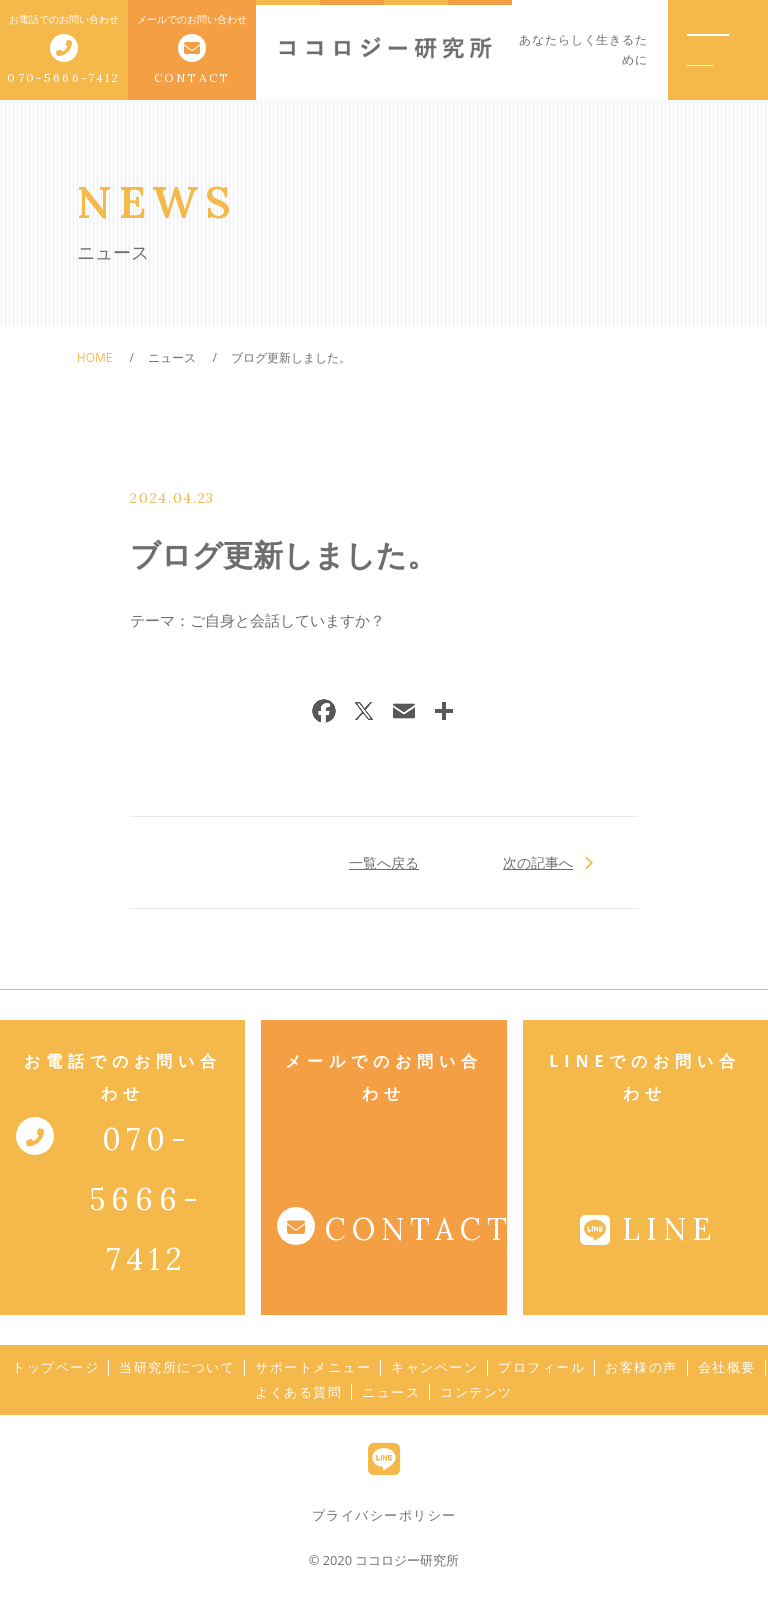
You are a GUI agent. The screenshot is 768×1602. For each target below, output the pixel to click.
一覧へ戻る (383, 862)
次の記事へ (538, 862)
